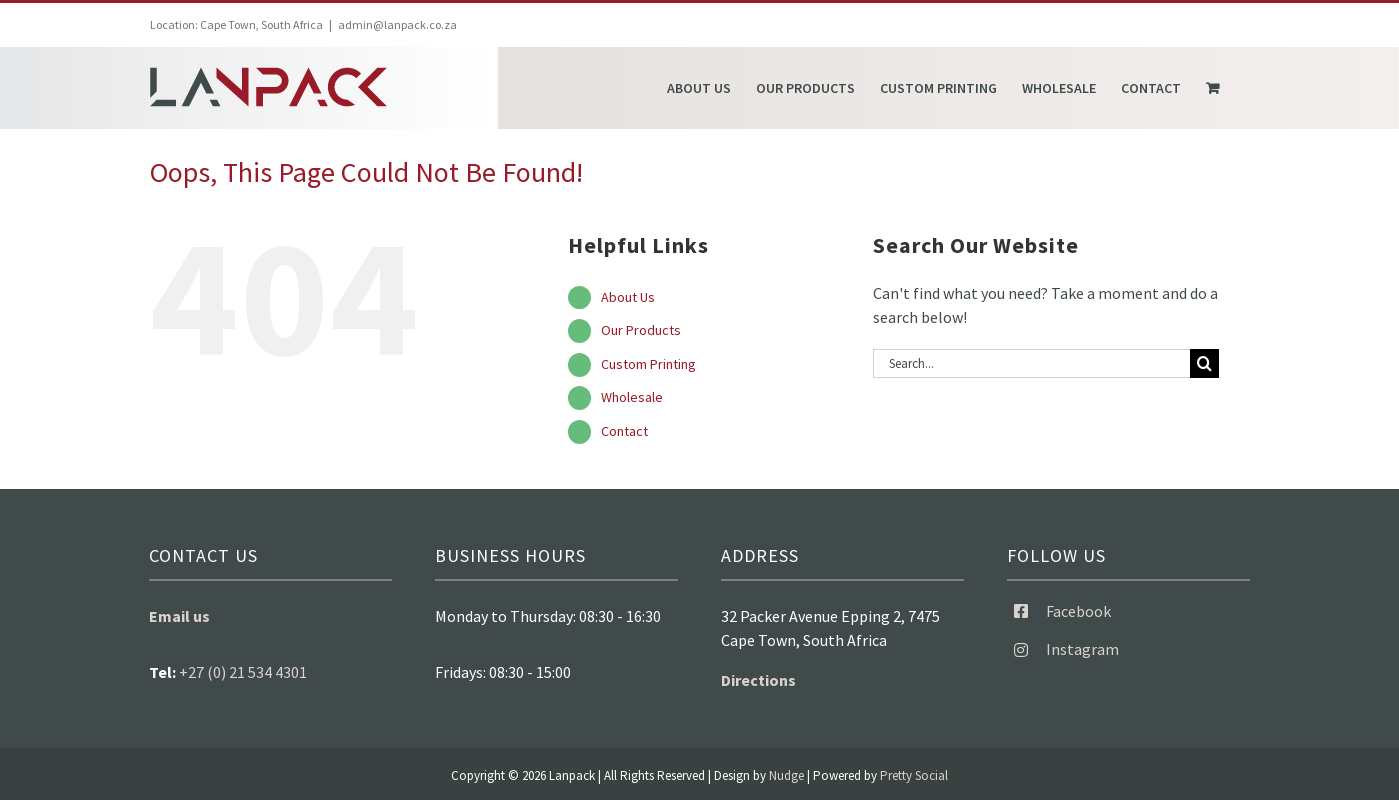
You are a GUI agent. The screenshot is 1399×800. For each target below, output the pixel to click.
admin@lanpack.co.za (397, 24)
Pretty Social (914, 775)
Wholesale (632, 397)
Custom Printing (648, 364)
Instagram (1082, 649)
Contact (624, 431)
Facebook (1078, 611)
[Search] (1204, 363)
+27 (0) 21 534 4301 (243, 672)
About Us (628, 297)
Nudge (786, 775)
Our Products (641, 330)
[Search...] (1032, 363)
